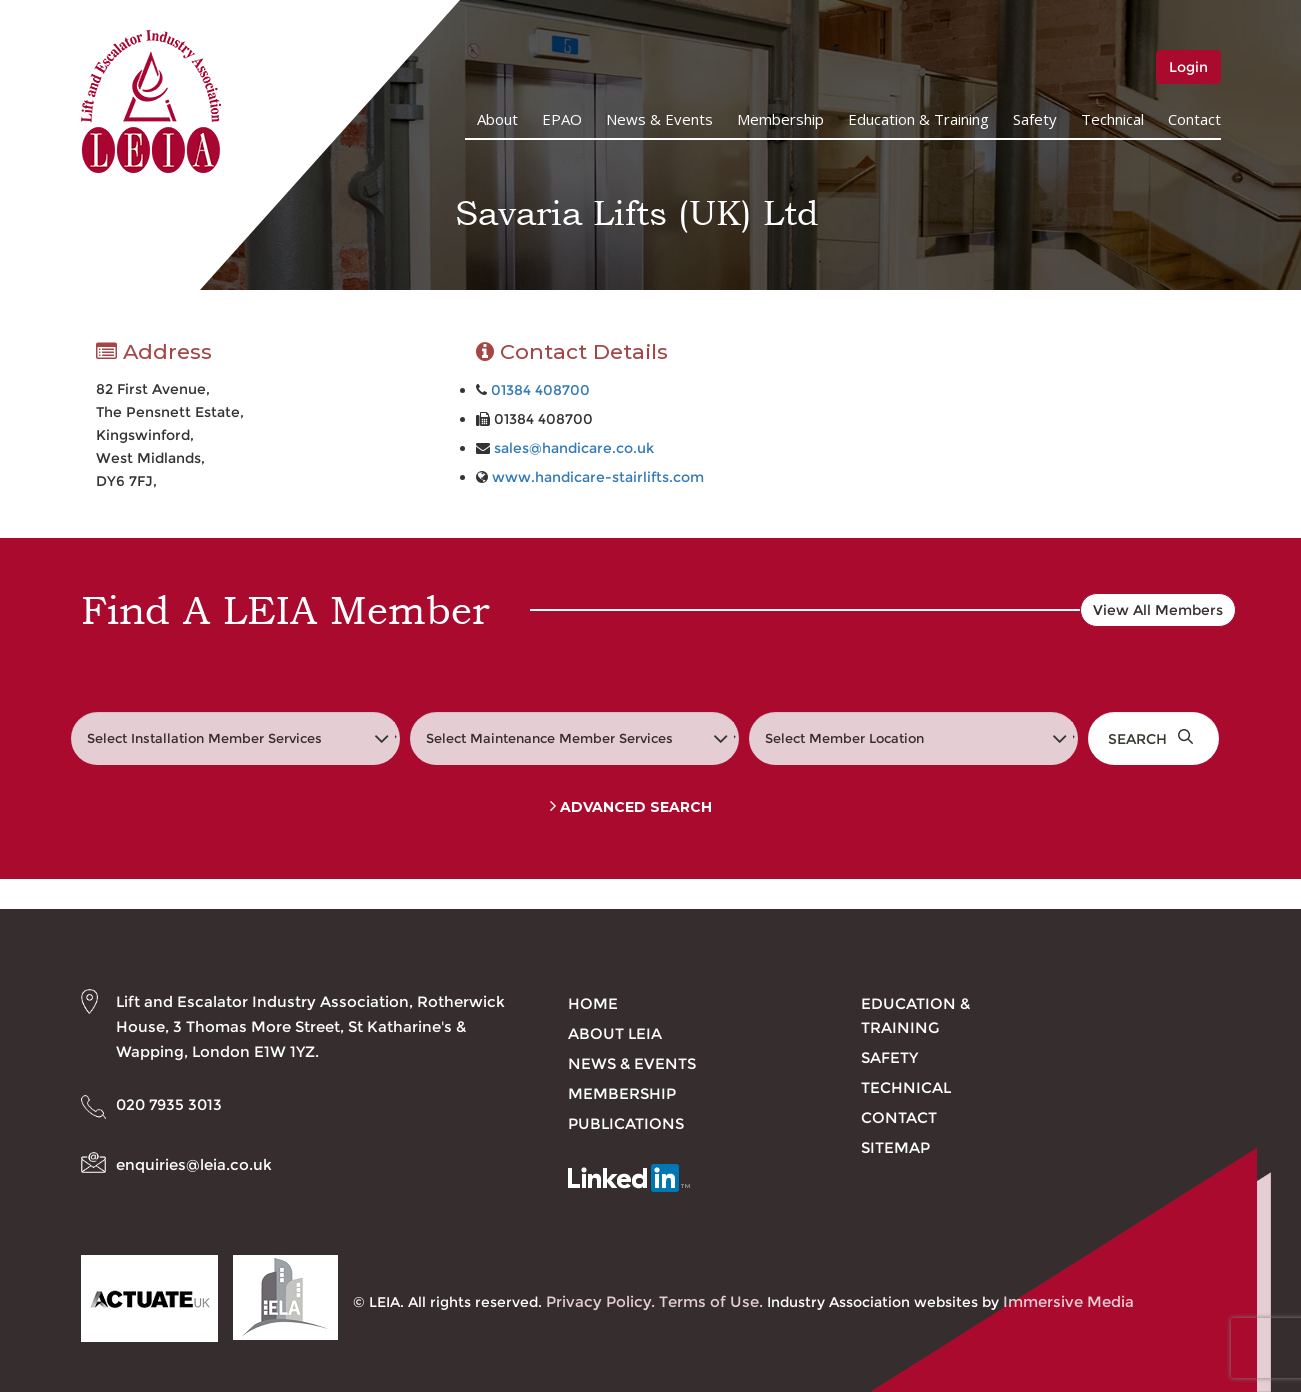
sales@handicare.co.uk (574, 448)
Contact (1194, 119)
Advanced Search (631, 807)
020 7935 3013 (169, 1104)
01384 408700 (540, 390)
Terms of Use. (711, 1301)
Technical (1112, 119)
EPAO (562, 119)
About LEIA (615, 1033)
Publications (626, 1123)
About (497, 119)
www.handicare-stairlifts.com (598, 477)
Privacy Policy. (600, 1301)
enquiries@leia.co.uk (194, 1164)
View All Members (1158, 610)
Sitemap (895, 1147)
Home (593, 1003)
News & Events (659, 119)
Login (1188, 67)
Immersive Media (1068, 1301)
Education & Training (918, 119)
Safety (1035, 119)
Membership (780, 119)
